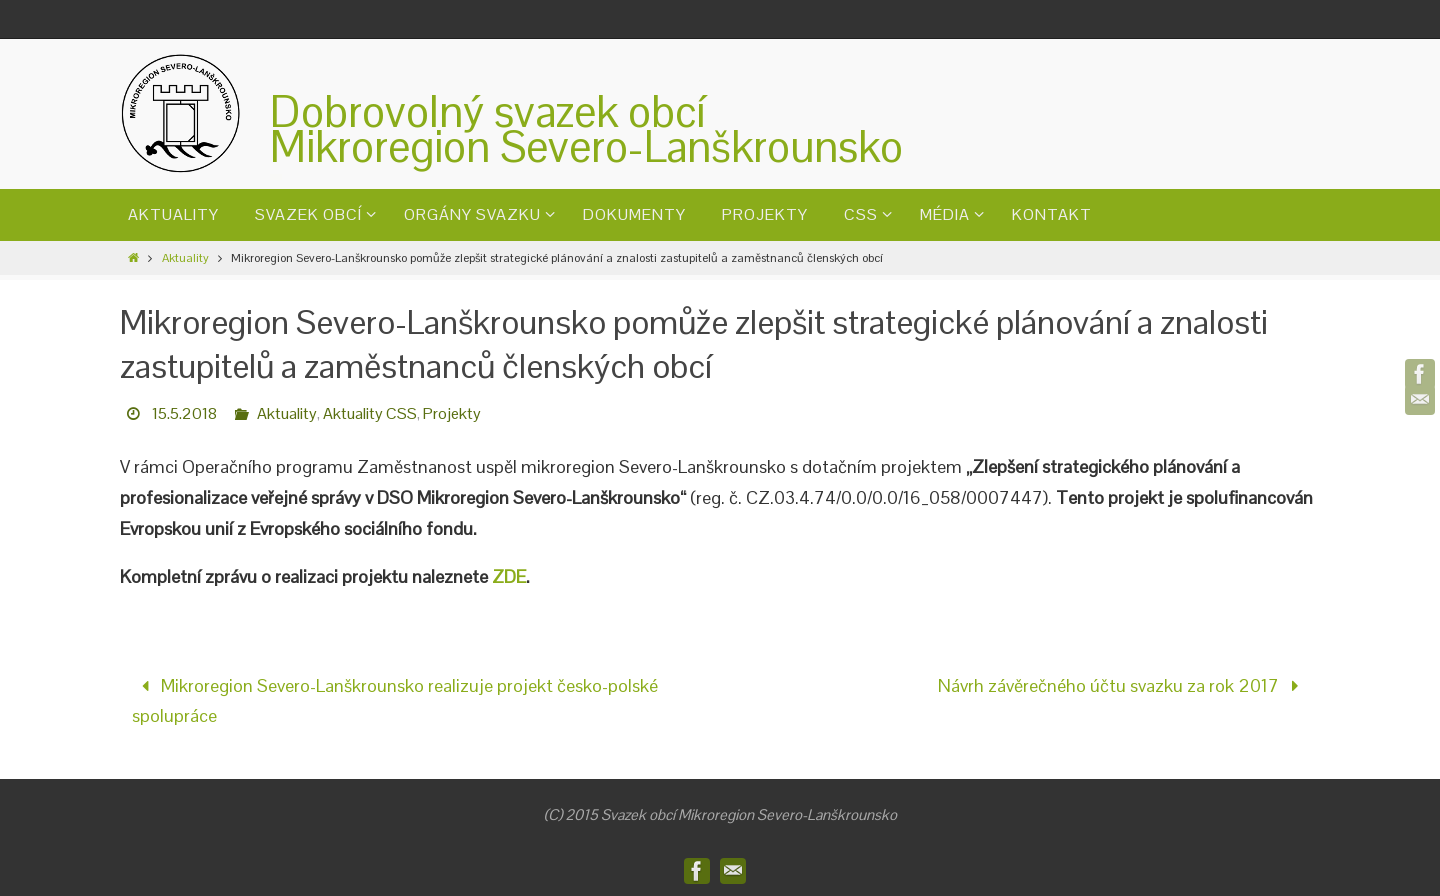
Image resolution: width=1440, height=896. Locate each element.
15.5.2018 (184, 413)
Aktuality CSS (370, 413)
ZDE (509, 576)
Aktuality (185, 258)
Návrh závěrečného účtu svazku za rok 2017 (1123, 685)
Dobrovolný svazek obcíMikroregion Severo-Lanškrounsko (586, 129)
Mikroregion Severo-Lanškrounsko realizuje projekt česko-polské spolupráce (395, 701)
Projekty (452, 413)
